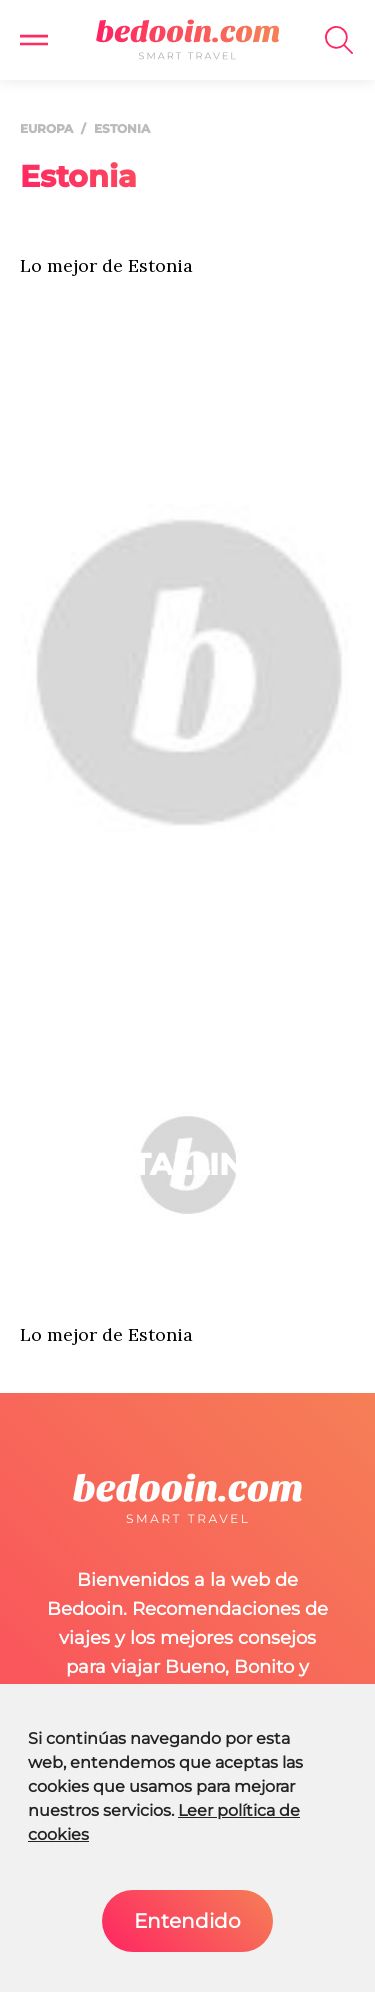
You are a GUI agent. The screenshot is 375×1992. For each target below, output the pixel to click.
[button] (34, 40)
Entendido (187, 1921)
